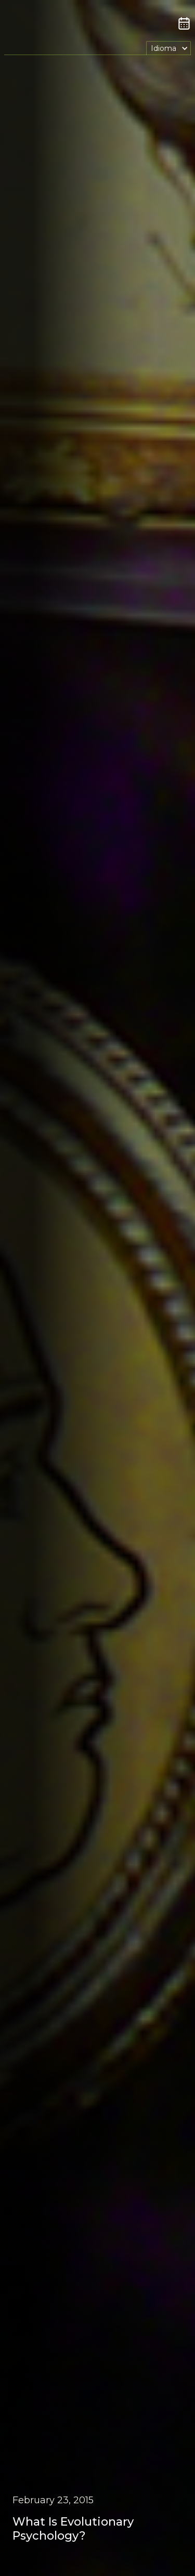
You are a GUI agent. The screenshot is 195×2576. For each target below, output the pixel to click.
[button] (168, 48)
